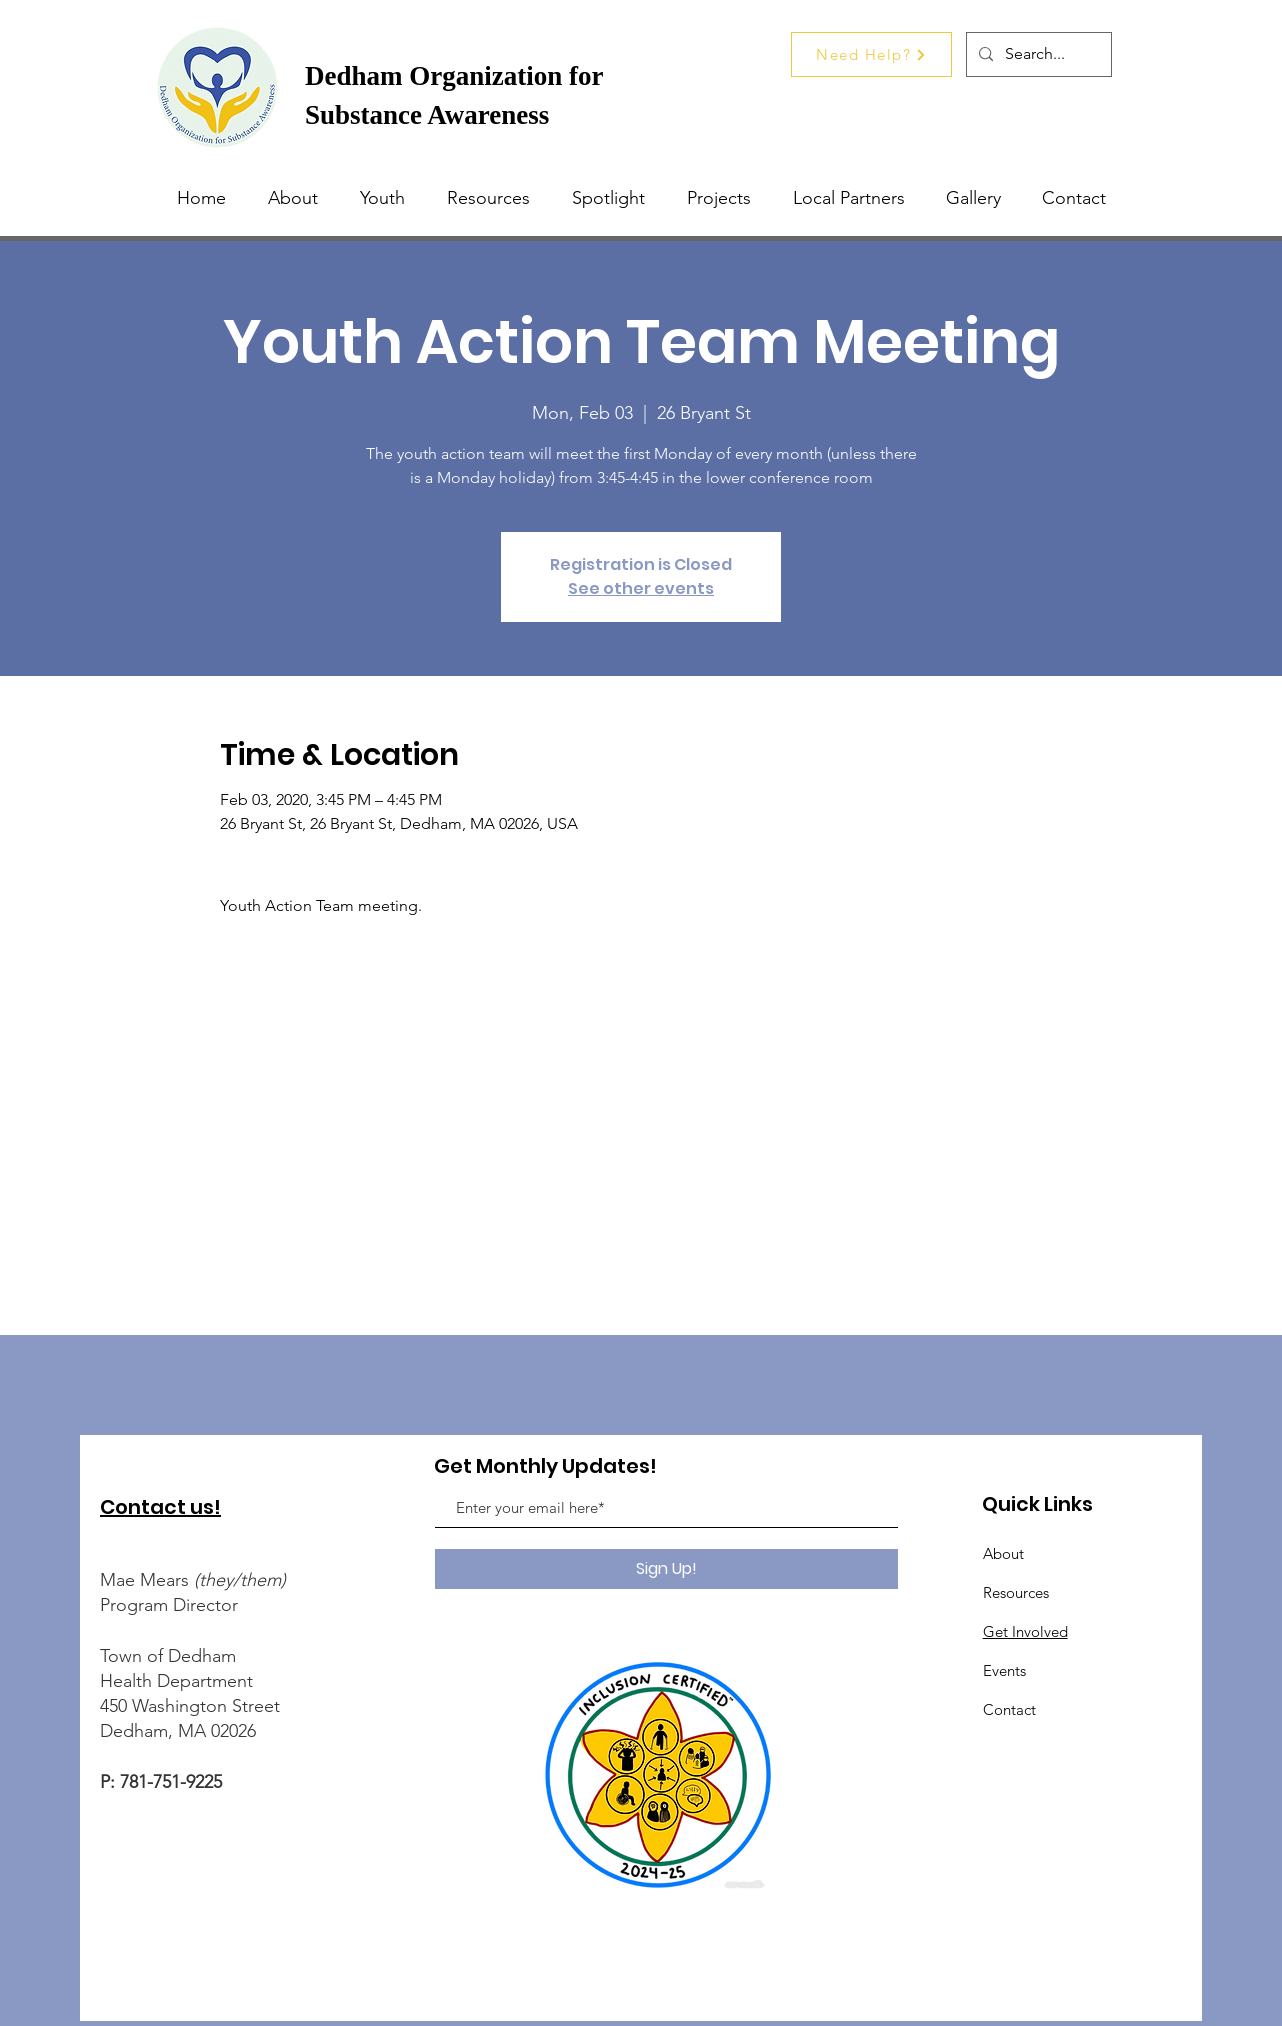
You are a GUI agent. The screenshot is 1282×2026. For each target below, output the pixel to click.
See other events (641, 588)
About (1003, 1553)
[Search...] (1037, 54)
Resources (1016, 1592)
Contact (1009, 1709)
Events (1004, 1670)
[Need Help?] (871, 54)
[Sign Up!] (666, 1569)
